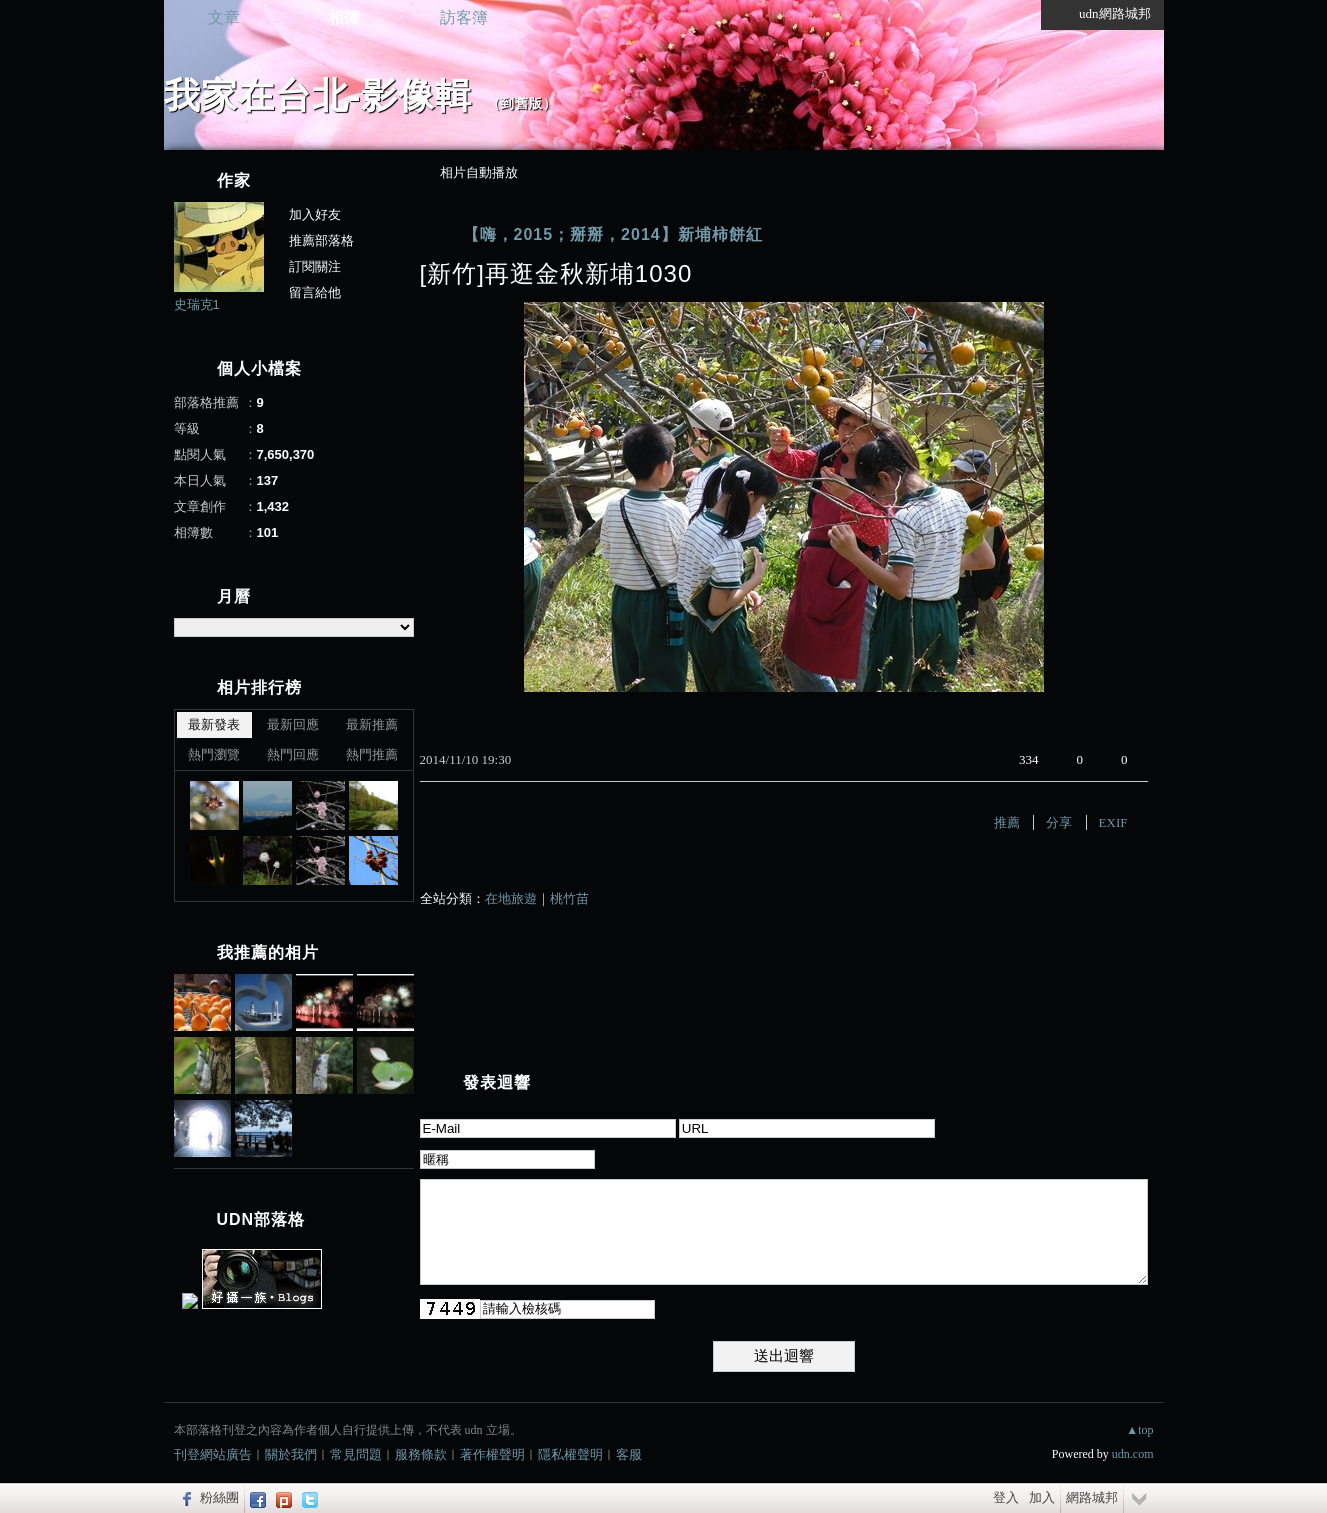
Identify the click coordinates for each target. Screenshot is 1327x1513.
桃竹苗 (569, 898)
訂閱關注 (315, 266)
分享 (1059, 822)
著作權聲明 (492, 1454)
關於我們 (291, 1454)
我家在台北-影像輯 (318, 95)
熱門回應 (293, 754)
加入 (1042, 1497)
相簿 (344, 17)
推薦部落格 (321, 240)
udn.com (1133, 1454)
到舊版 (522, 103)
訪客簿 (464, 17)
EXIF (1113, 822)
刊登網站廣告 (213, 1454)
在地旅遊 (511, 898)
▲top (1139, 1430)
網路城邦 (1092, 1497)
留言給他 (315, 292)
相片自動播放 (479, 172)
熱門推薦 (372, 754)
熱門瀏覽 (214, 754)
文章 (224, 17)
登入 (1006, 1497)
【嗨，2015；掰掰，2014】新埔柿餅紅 (613, 234)
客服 (629, 1454)
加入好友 (315, 214)
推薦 (1007, 822)
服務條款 (421, 1454)
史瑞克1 (197, 304)
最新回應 (293, 724)
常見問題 (356, 1454)
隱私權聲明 (570, 1454)
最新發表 (214, 724)
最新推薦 (372, 724)
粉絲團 (219, 1497)
